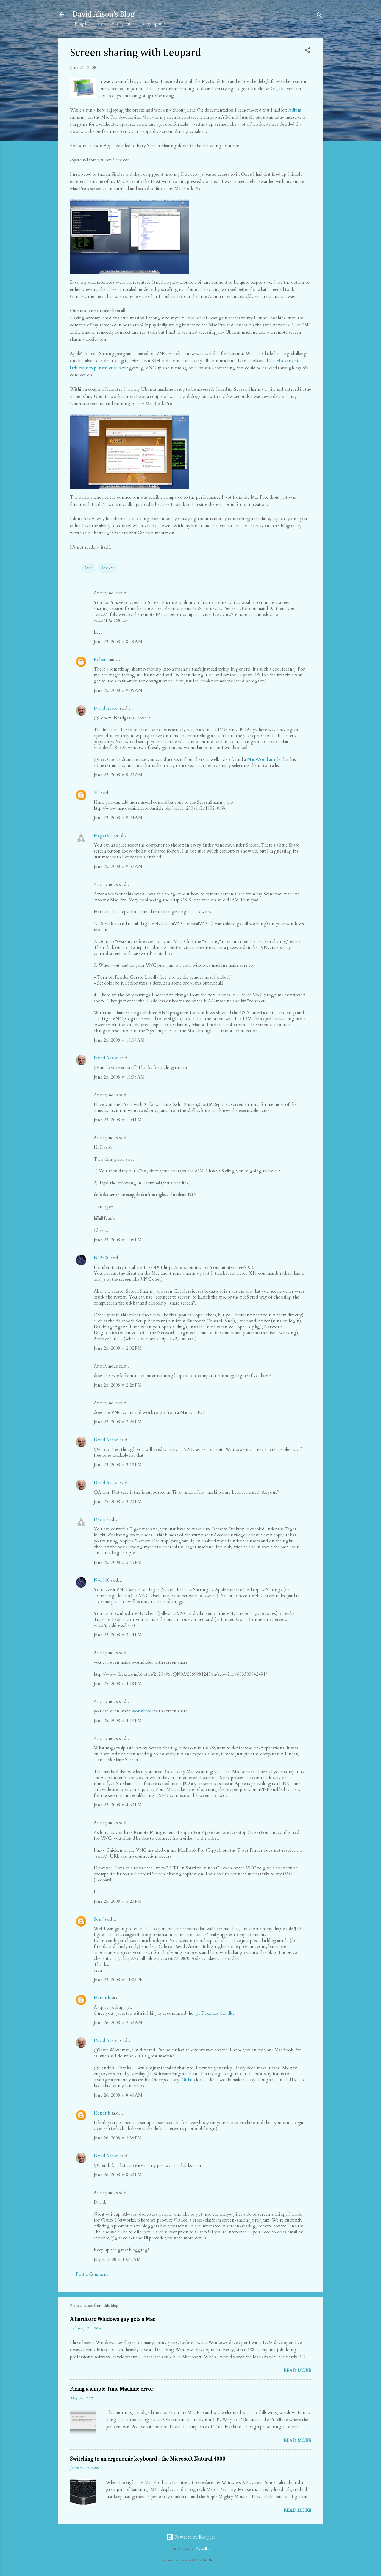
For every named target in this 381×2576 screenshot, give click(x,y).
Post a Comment (92, 2274)
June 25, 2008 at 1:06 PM (118, 1240)
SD (97, 793)
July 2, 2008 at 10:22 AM (117, 2259)
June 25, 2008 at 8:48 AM (118, 642)
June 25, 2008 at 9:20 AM (118, 775)
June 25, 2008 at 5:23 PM (118, 1901)
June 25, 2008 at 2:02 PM (118, 1348)
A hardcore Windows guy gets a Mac (112, 2319)
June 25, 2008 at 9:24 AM (118, 818)
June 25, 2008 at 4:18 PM (118, 1684)
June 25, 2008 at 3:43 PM (118, 1562)
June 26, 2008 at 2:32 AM (118, 2023)
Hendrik (102, 1998)
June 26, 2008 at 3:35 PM (118, 2138)
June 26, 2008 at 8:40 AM (118, 2095)
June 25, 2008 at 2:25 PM (118, 1385)
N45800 (102, 1258)
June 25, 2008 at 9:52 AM (118, 866)
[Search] (319, 16)
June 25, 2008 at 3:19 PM (118, 1465)
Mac (89, 568)
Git (274, 89)
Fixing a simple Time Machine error (111, 2389)
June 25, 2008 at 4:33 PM (118, 1805)
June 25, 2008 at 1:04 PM (118, 1120)
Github (188, 2080)
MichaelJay (203, 2549)
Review (107, 568)
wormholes (142, 1711)
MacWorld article (263, 759)
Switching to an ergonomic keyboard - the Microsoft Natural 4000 (147, 2459)
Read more (297, 2371)
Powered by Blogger (190, 2537)
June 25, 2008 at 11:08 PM (119, 1980)
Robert (100, 660)
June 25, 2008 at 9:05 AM (118, 690)
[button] (307, 51)
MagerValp (104, 836)
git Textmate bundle (213, 2013)
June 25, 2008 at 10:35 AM (119, 1077)
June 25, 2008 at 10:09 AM (119, 1040)
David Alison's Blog (103, 14)
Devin (100, 1519)
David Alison (106, 708)
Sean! (99, 1919)
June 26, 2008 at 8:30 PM (118, 2175)
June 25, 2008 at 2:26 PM (118, 1422)
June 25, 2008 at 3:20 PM (118, 1502)
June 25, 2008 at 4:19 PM (118, 1720)
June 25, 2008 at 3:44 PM (118, 1635)
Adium (294, 110)
